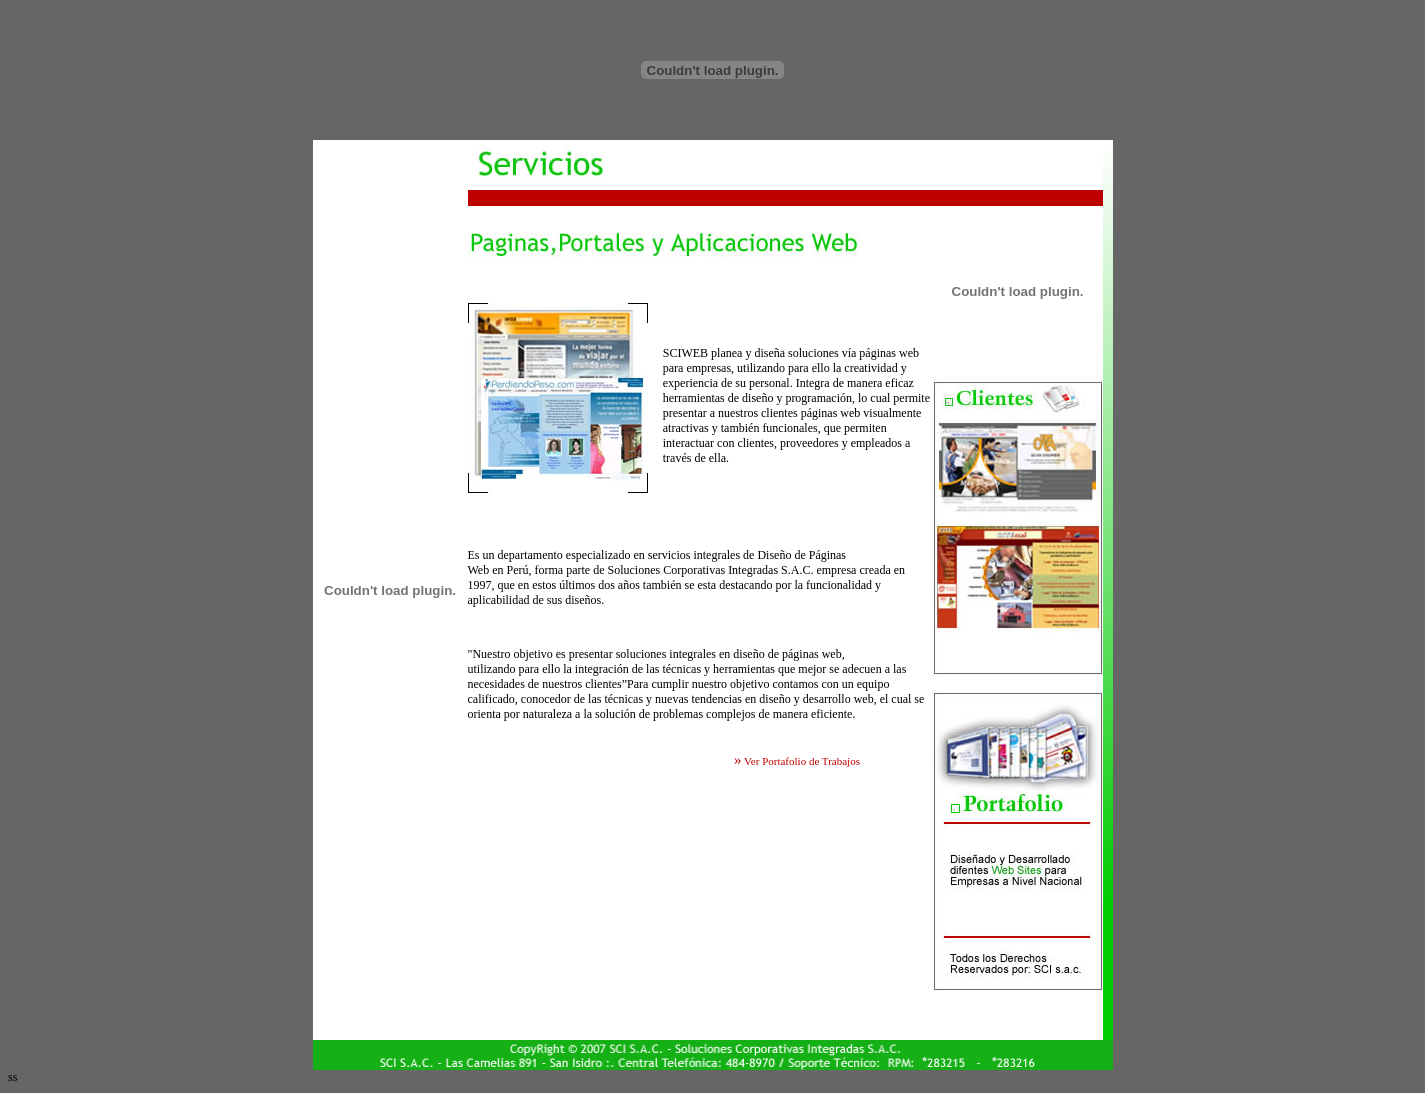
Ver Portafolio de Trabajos (801, 761)
